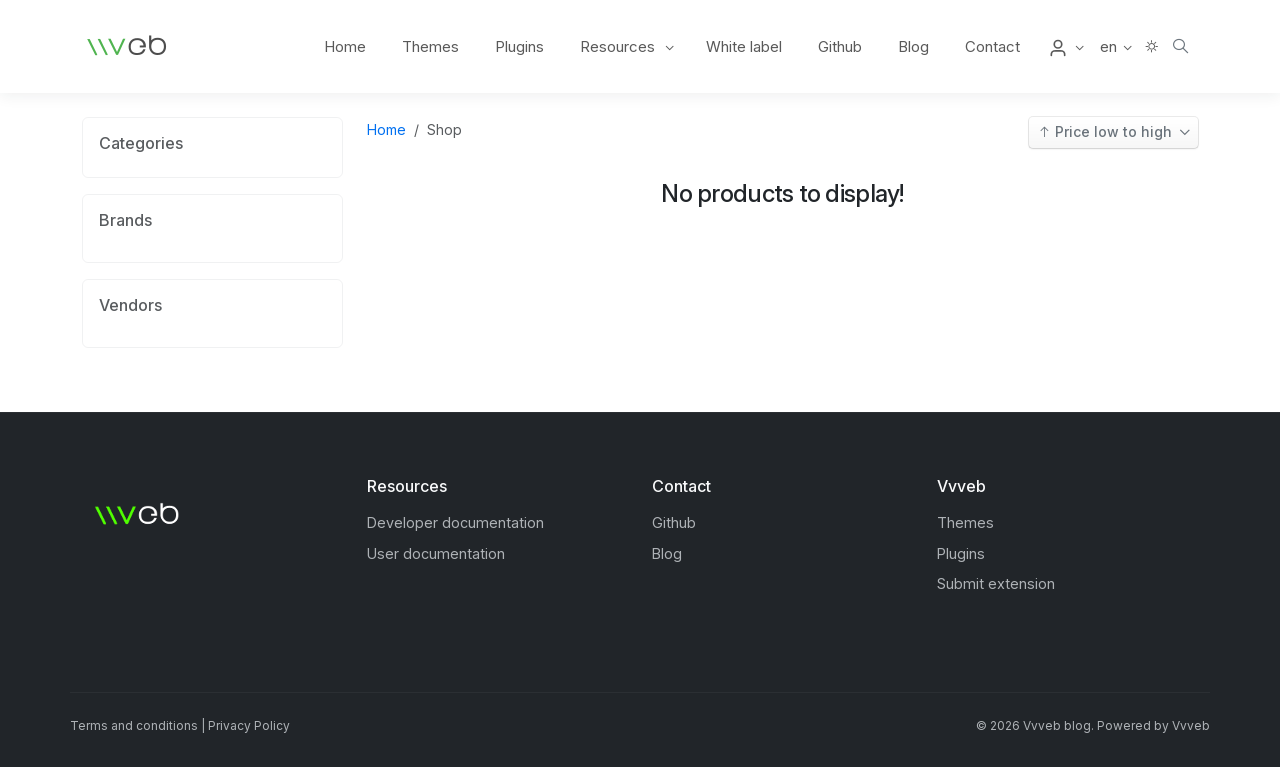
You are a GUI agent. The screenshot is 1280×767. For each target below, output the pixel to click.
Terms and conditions (134, 725)
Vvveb (1191, 725)
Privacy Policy (249, 725)
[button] (1065, 47)
